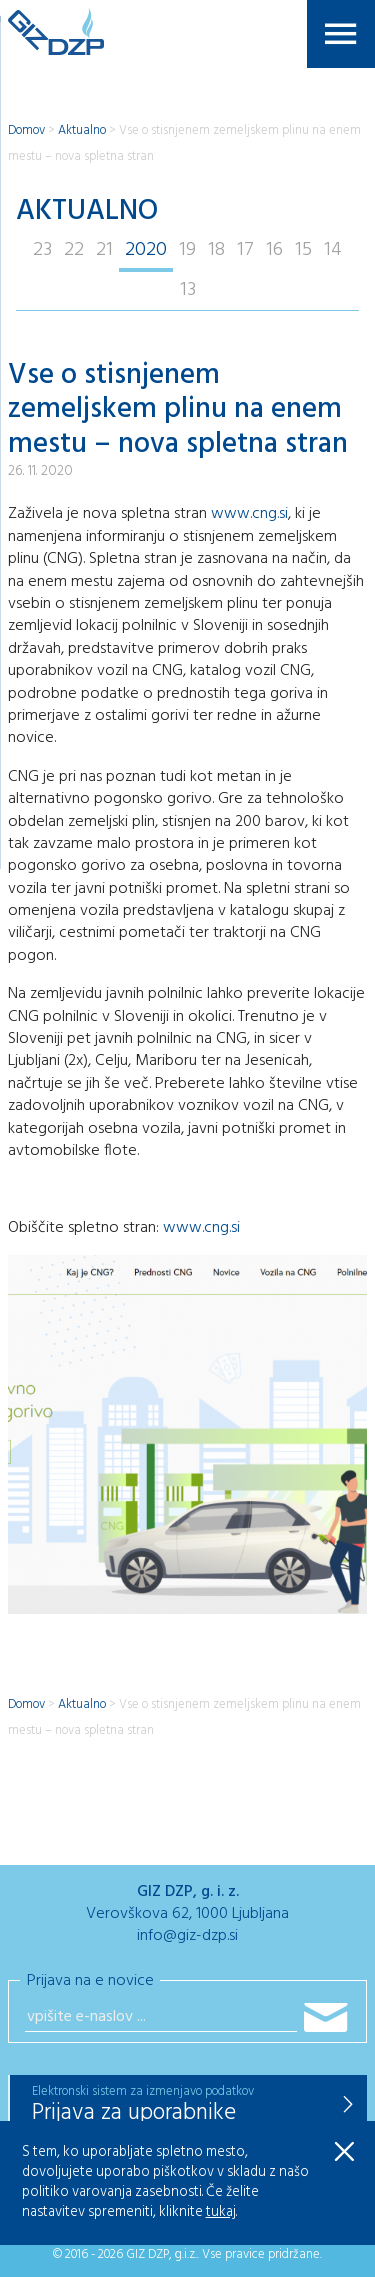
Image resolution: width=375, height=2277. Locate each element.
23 (42, 250)
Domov (26, 130)
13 (188, 290)
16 (274, 250)
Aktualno (82, 130)
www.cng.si (249, 514)
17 (245, 250)
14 (333, 250)
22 (74, 250)
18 (216, 250)
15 (303, 250)
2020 (146, 250)
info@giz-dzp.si (187, 1936)
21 (104, 250)
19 (187, 250)
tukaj (221, 2212)
